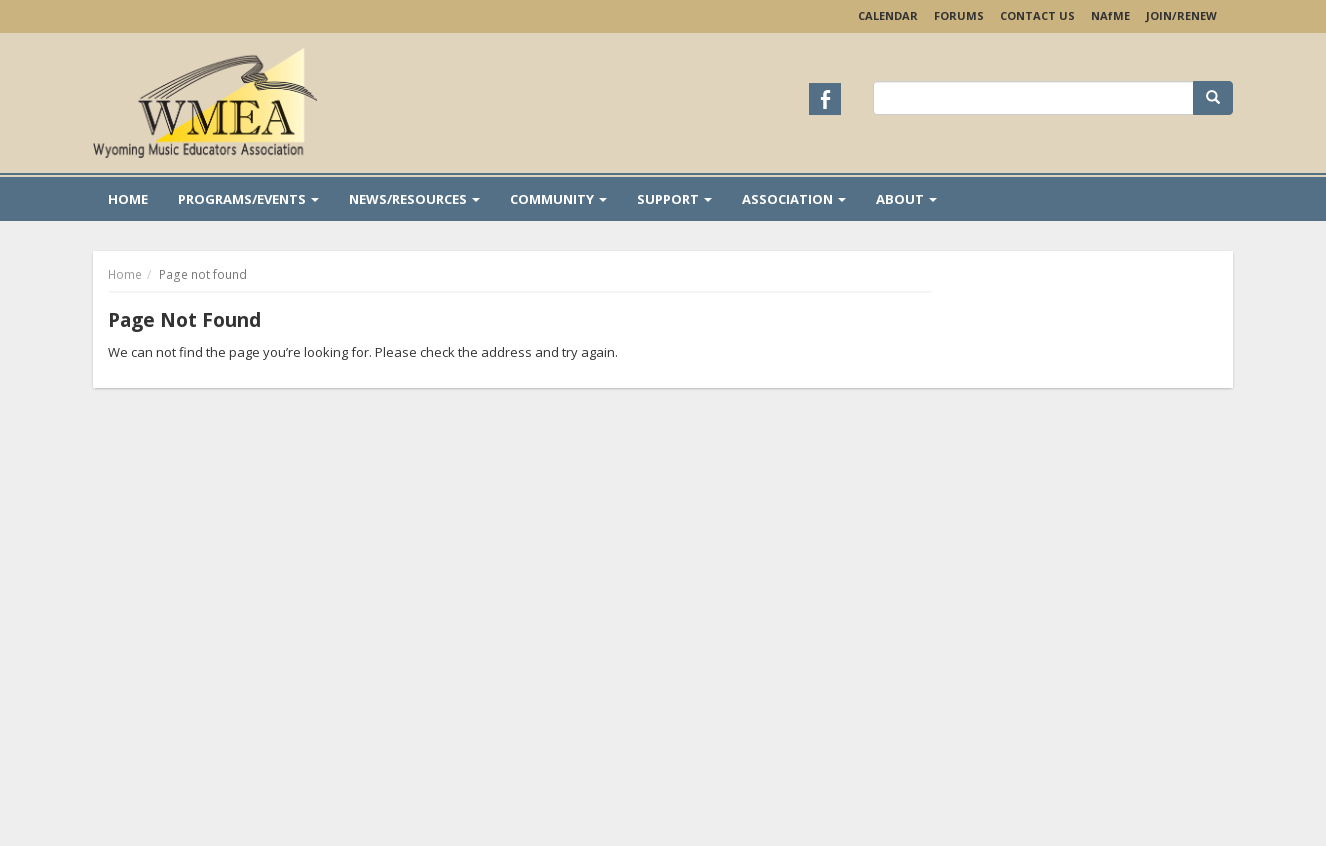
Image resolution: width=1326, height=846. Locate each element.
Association (794, 199)
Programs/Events (248, 199)
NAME (1110, 15)
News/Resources (414, 199)
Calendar (888, 15)
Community (558, 199)
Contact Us (1037, 15)
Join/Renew (1181, 15)
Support (674, 199)
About (906, 199)
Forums (959, 15)
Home (128, 199)
